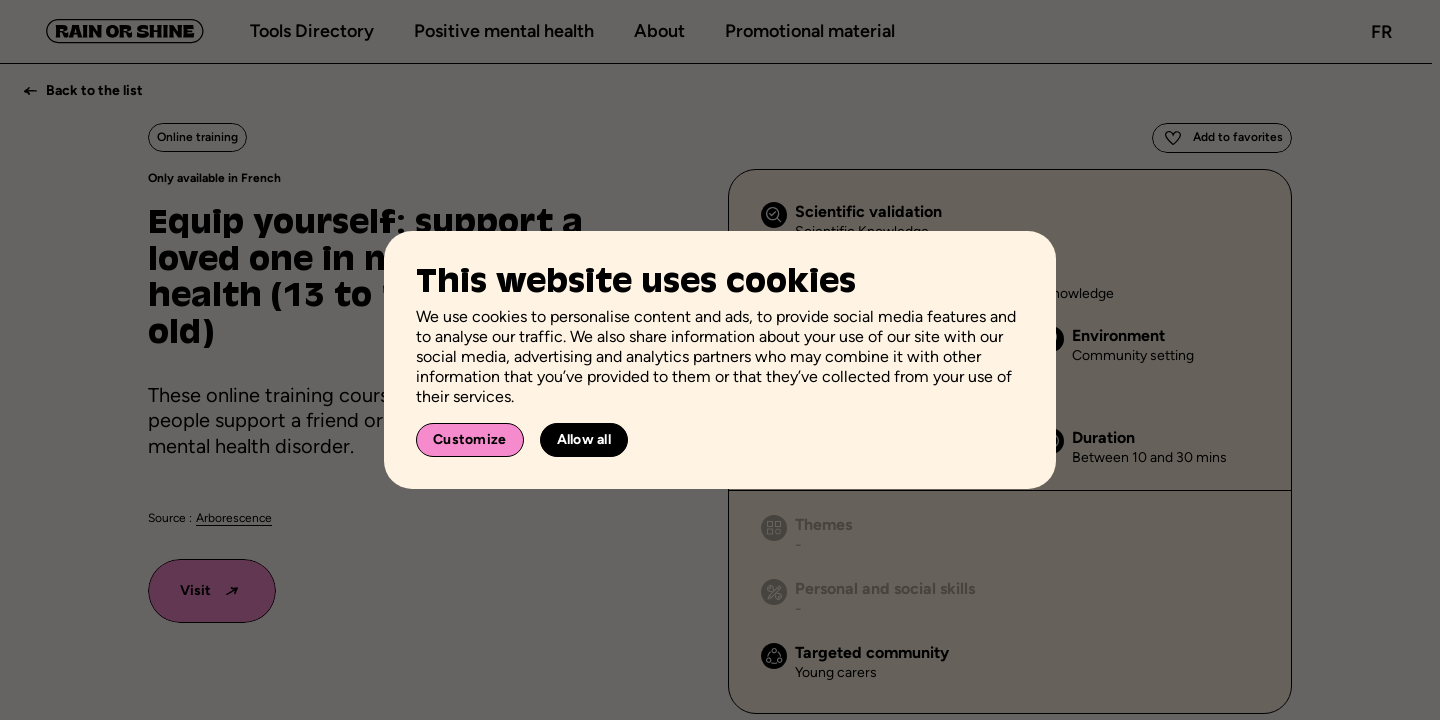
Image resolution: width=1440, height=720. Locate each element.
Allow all (584, 439)
